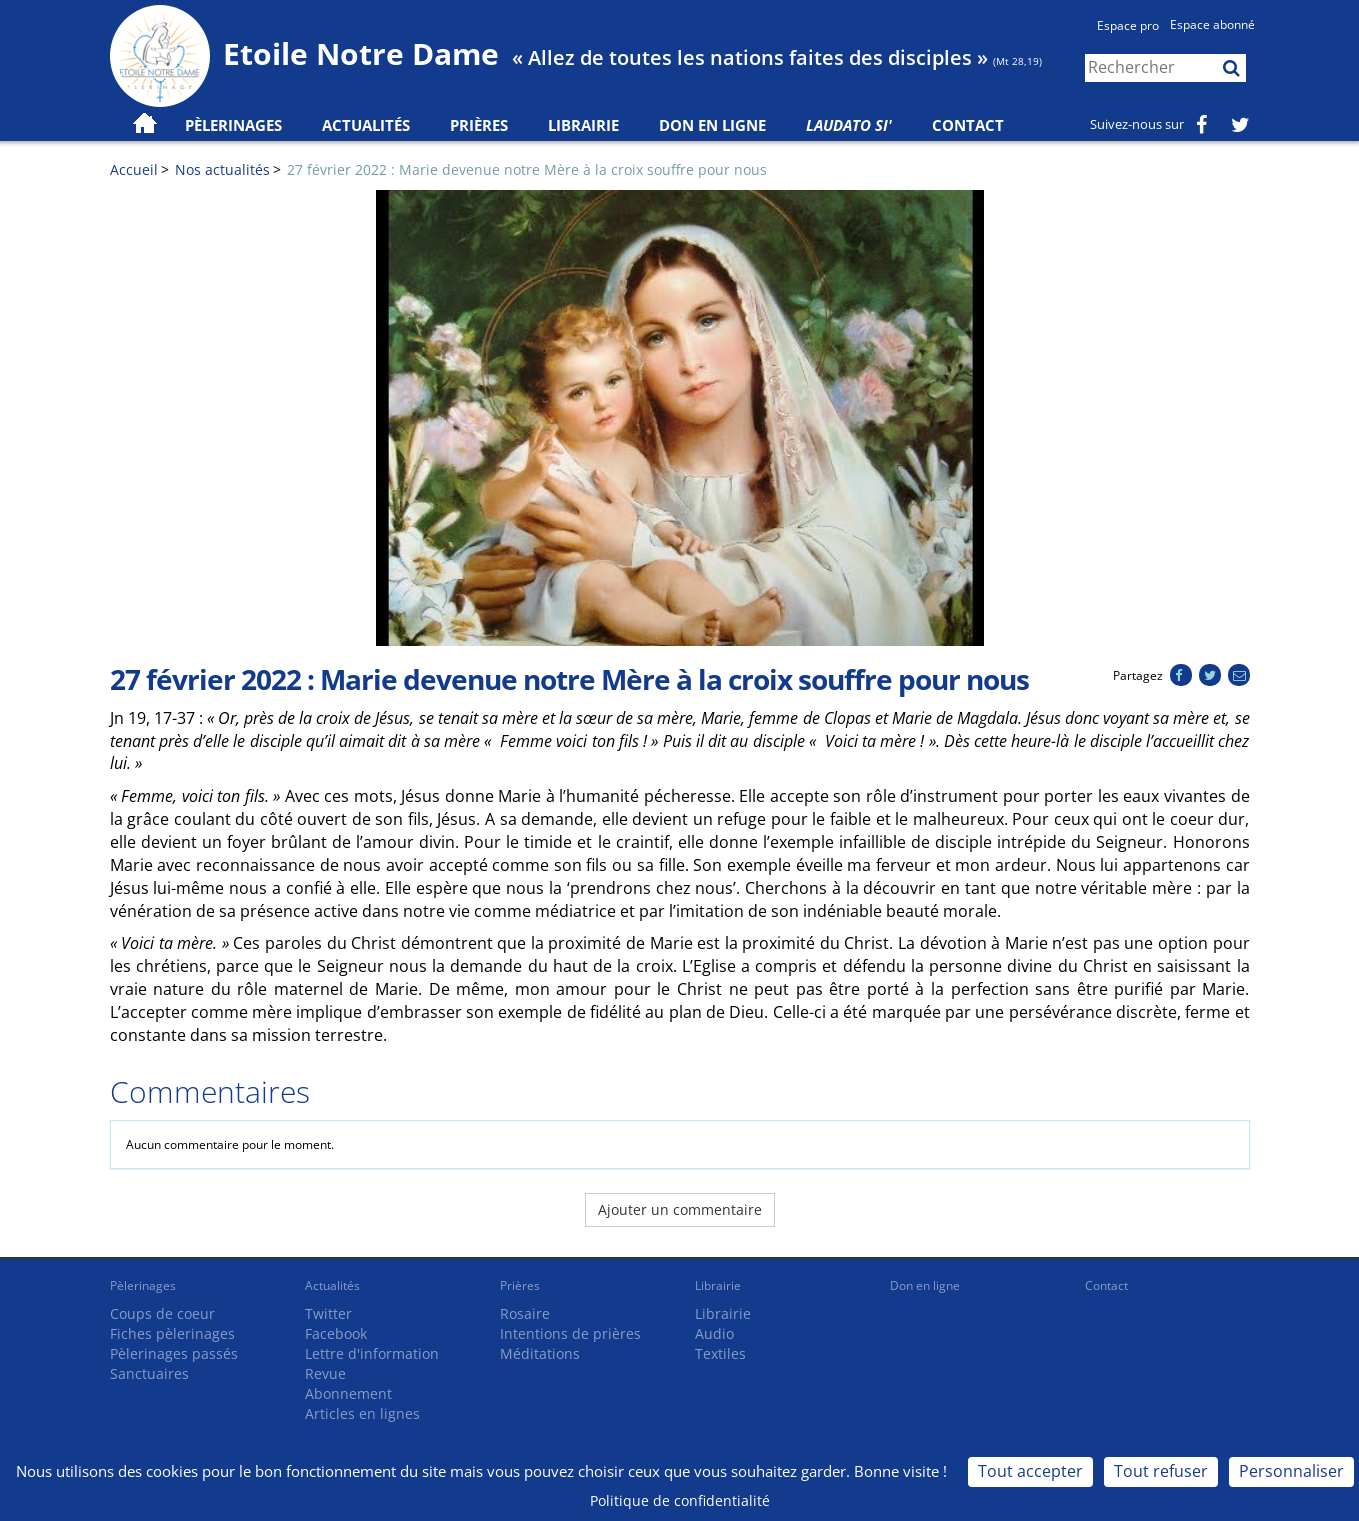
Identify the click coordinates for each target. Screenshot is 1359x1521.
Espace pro (1128, 25)
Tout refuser (1161, 1471)
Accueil (134, 169)
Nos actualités (222, 169)
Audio (714, 1333)
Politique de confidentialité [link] (680, 1500)
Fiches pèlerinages (172, 1333)
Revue (325, 1373)
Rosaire (525, 1313)
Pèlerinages (143, 1285)
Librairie (583, 125)
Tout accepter (1030, 1471)
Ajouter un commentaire (680, 1209)
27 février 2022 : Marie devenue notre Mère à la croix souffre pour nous (527, 169)
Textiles (720, 1353)
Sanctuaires (149, 1373)
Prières (479, 125)
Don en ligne (712, 125)
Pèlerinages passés (174, 1353)
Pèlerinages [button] (233, 125)
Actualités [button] (366, 125)
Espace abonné (1212, 24)
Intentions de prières (570, 1333)
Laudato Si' (849, 125)
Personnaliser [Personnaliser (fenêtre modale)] (1291, 1471)
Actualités (332, 1285)
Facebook (336, 1333)
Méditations (540, 1353)
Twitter (328, 1313)
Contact (968, 125)
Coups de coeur (162, 1313)
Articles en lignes (362, 1413)
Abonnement (348, 1393)
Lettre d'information (372, 1353)
